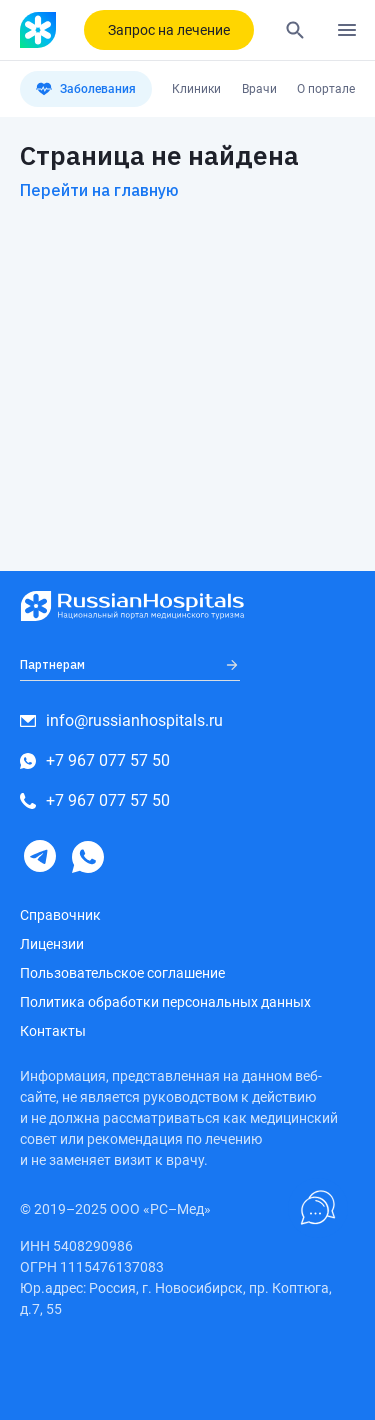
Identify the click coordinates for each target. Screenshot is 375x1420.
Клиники (196, 89)
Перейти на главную (99, 190)
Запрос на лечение (169, 30)
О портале (326, 89)
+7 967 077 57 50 (95, 760)
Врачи (259, 89)
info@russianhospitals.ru (121, 720)
